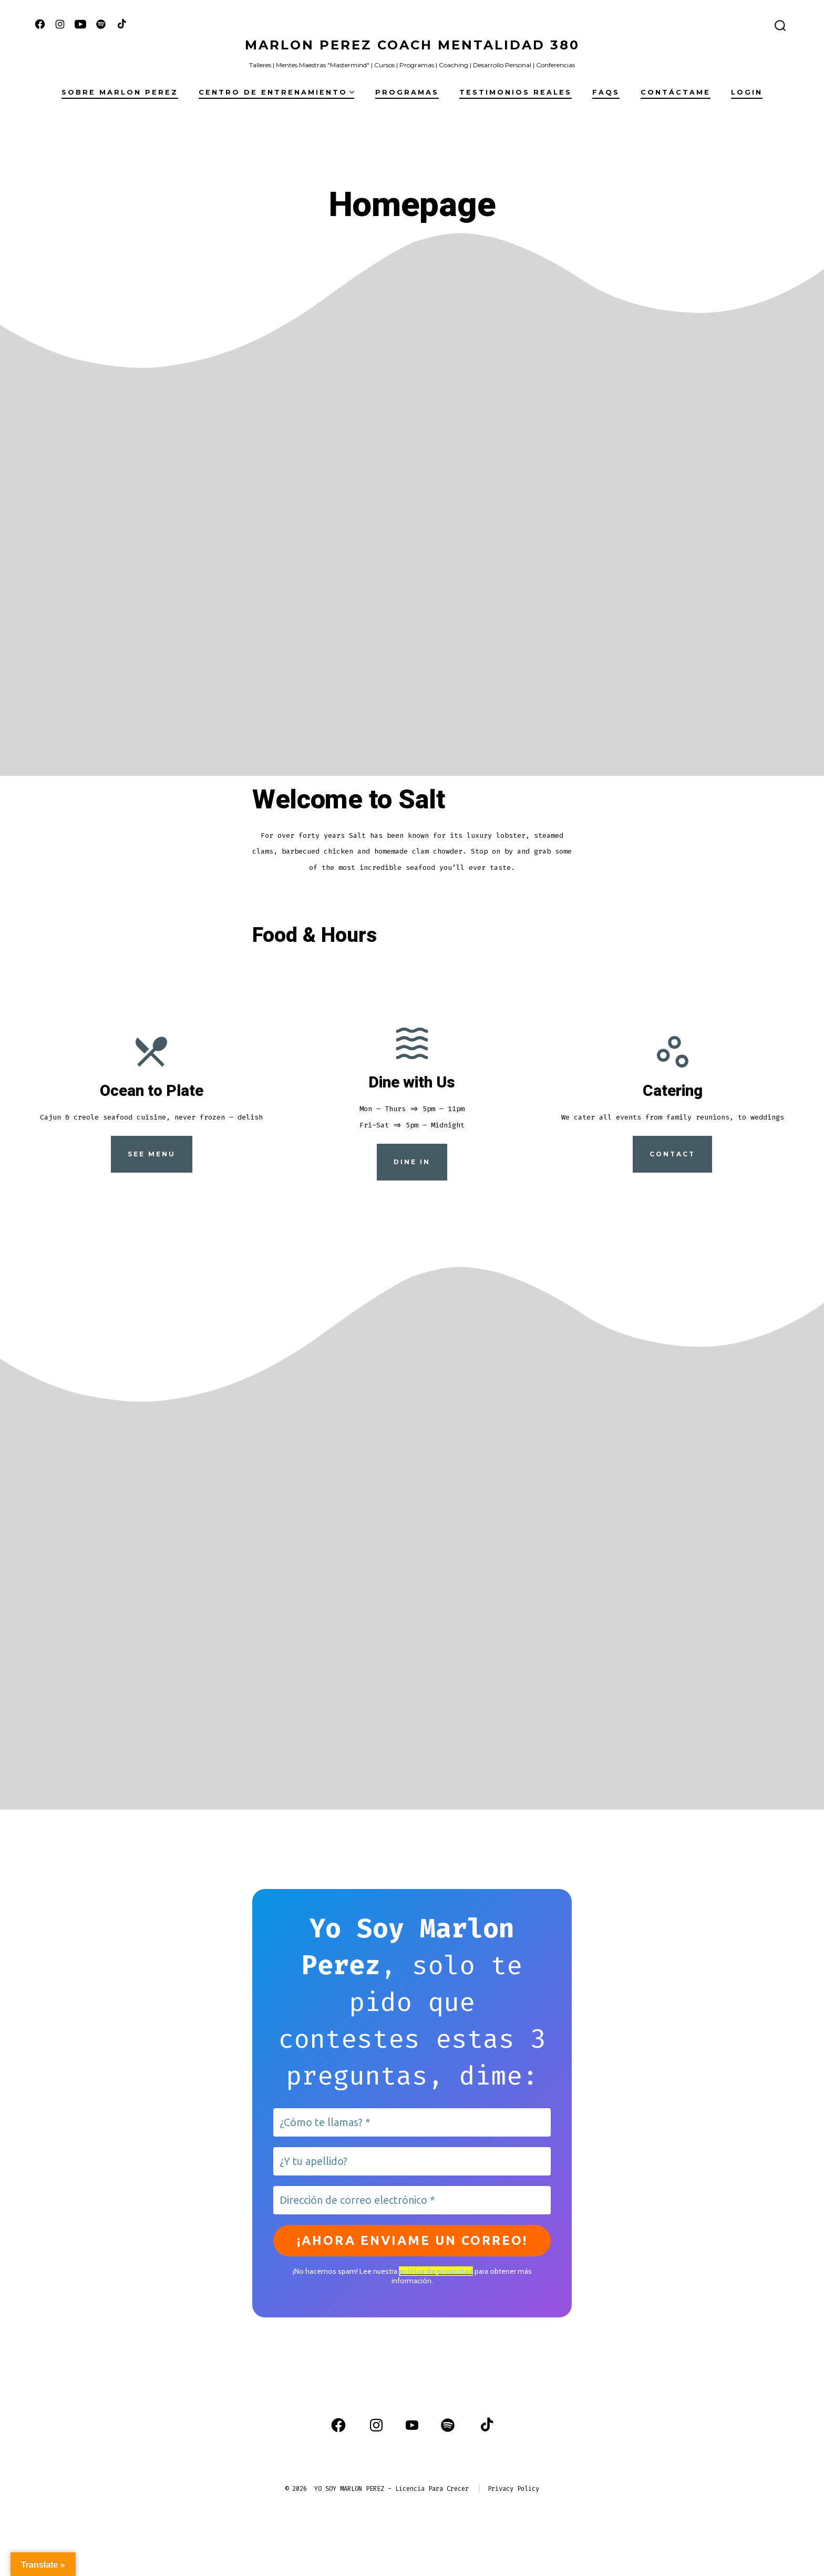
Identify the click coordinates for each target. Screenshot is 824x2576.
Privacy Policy (513, 2489)
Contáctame (675, 92)
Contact (672, 1154)
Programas (407, 92)
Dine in (412, 1162)
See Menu (152, 1154)
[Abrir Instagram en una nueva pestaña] (60, 24)
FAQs (606, 92)
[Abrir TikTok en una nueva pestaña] (121, 24)
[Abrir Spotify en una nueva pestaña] (101, 24)
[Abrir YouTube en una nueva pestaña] (80, 24)
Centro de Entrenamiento (276, 92)
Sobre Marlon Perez (119, 92)
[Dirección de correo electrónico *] (412, 2200)
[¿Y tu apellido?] (412, 2161)
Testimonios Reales (515, 92)
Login (747, 92)
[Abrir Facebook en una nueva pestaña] (40, 24)
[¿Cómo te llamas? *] (412, 2122)
